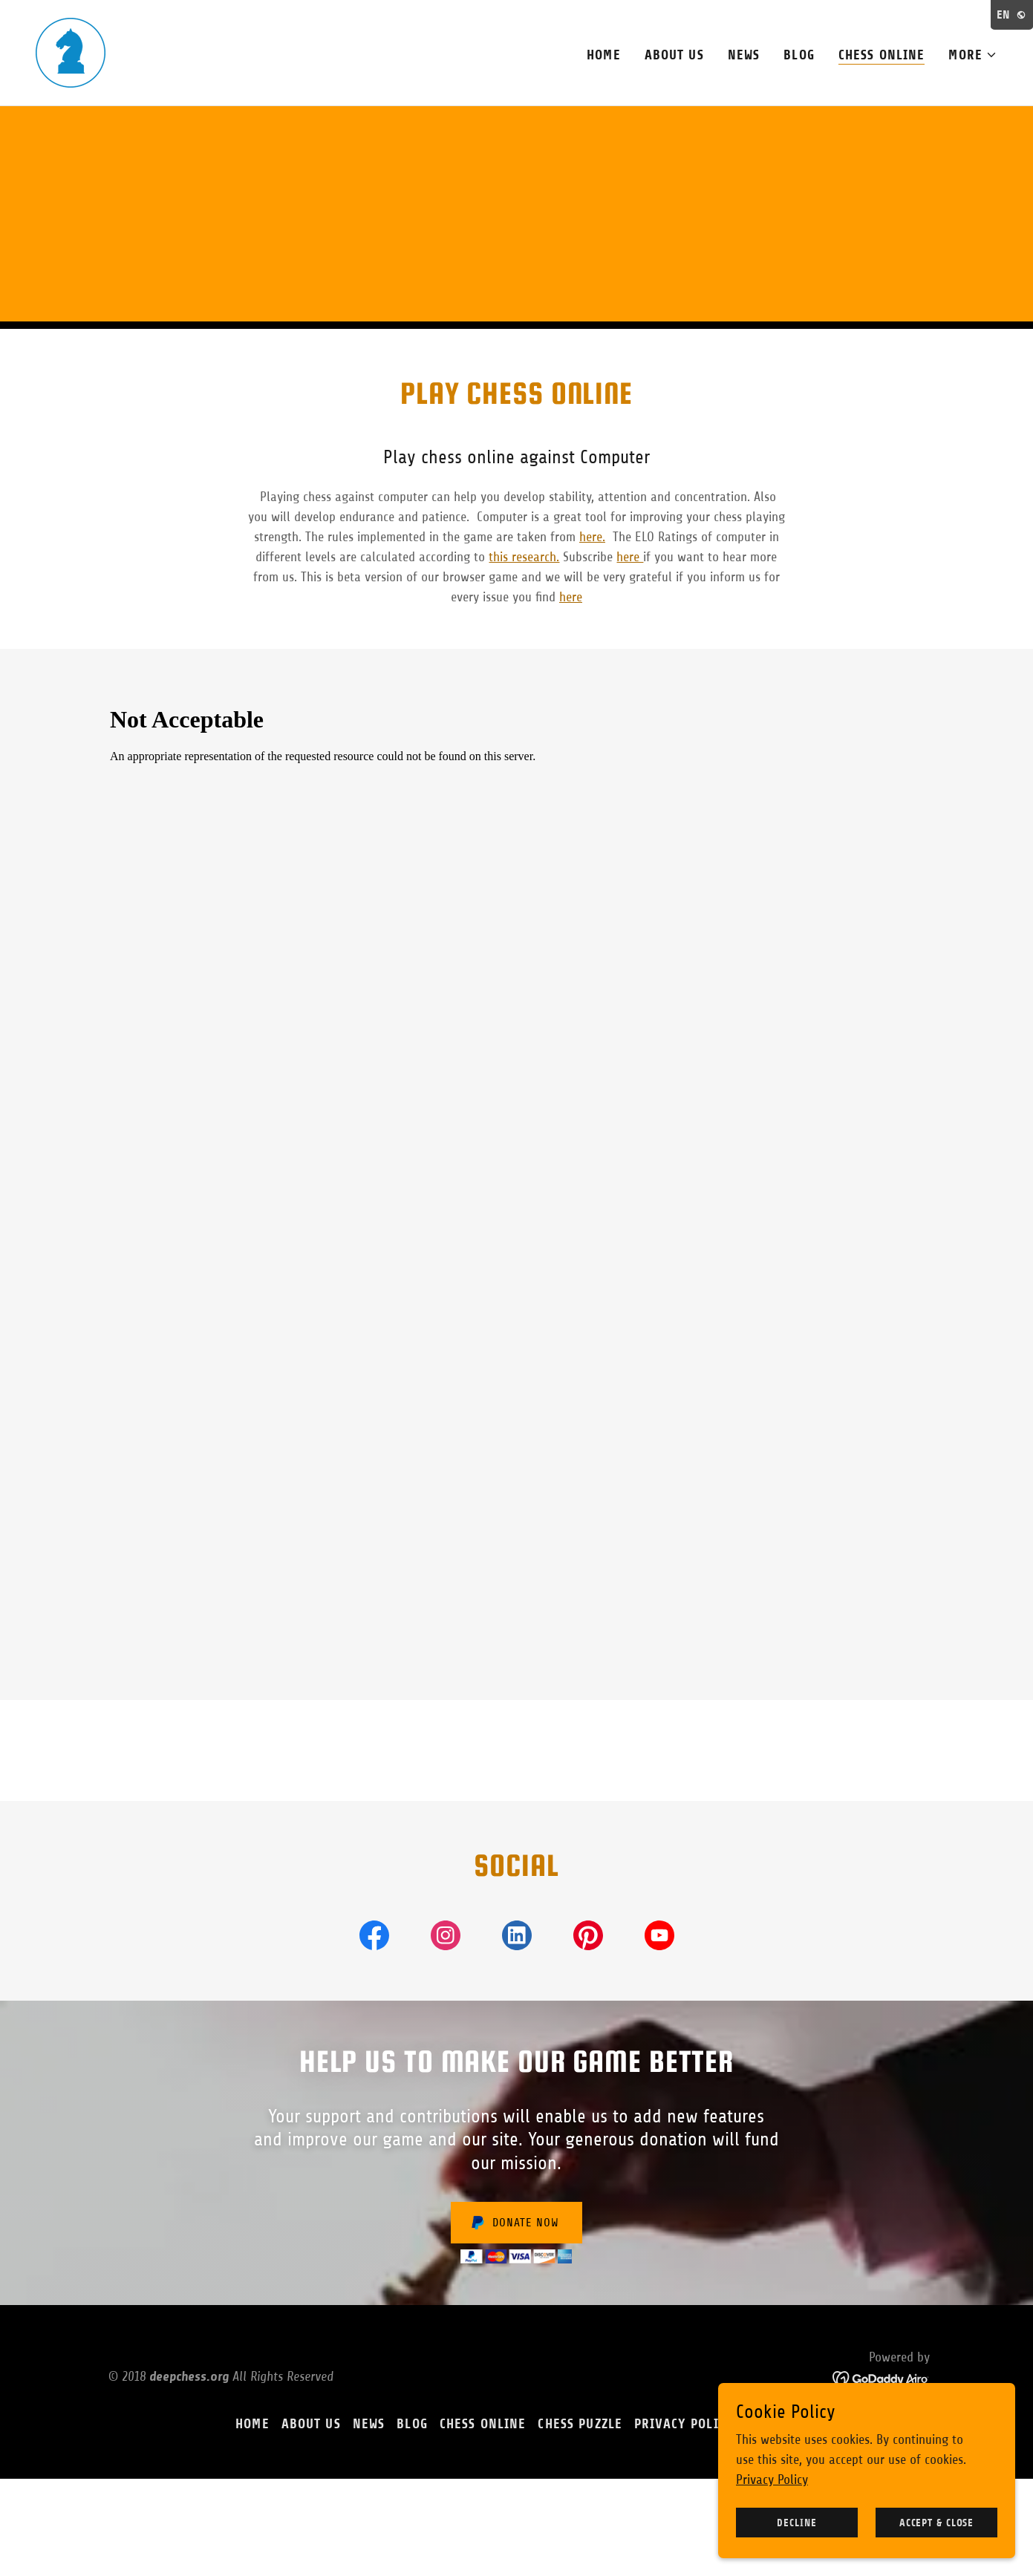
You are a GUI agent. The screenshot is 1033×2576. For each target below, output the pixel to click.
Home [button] (252, 2423)
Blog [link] (799, 55)
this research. (524, 556)
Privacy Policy (772, 2479)
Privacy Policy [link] (684, 2423)
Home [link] (604, 55)
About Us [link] (674, 55)
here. (592, 536)
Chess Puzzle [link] (580, 2423)
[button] (972, 55)
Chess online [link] (881, 55)
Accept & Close (936, 2523)
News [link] (744, 55)
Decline (796, 2523)
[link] (70, 52)
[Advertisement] (516, 217)
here (629, 556)
